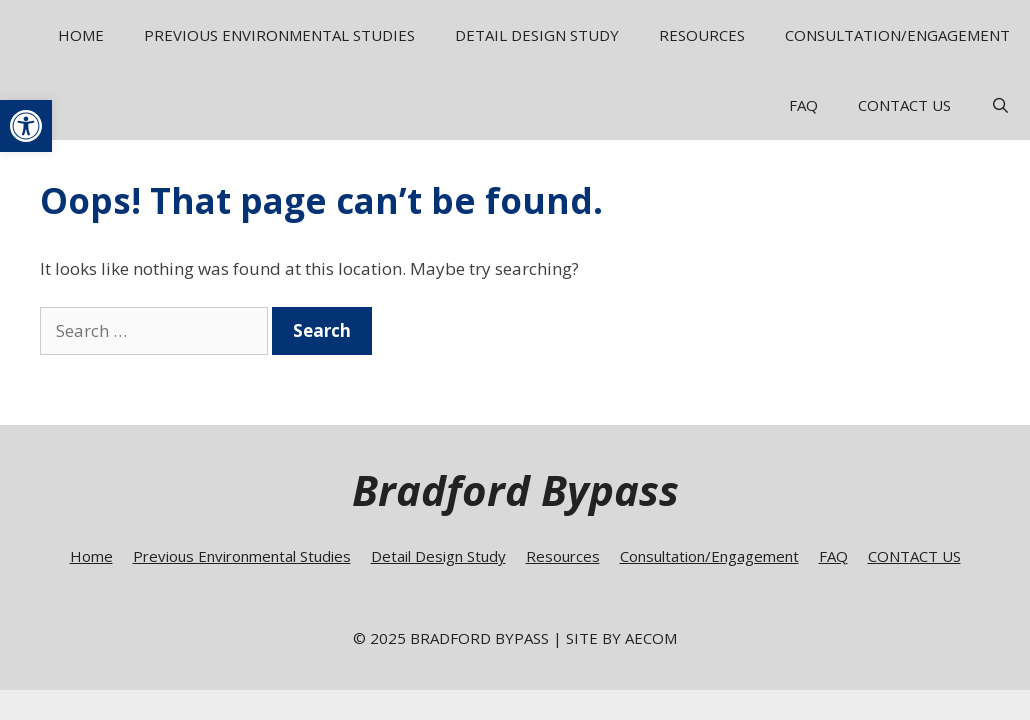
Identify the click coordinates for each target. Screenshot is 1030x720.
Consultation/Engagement (897, 35)
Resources (702, 35)
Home (81, 35)
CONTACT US (904, 105)
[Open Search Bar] (1000, 105)
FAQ (803, 105)
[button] (26, 126)
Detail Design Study (537, 35)
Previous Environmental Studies (279, 35)
